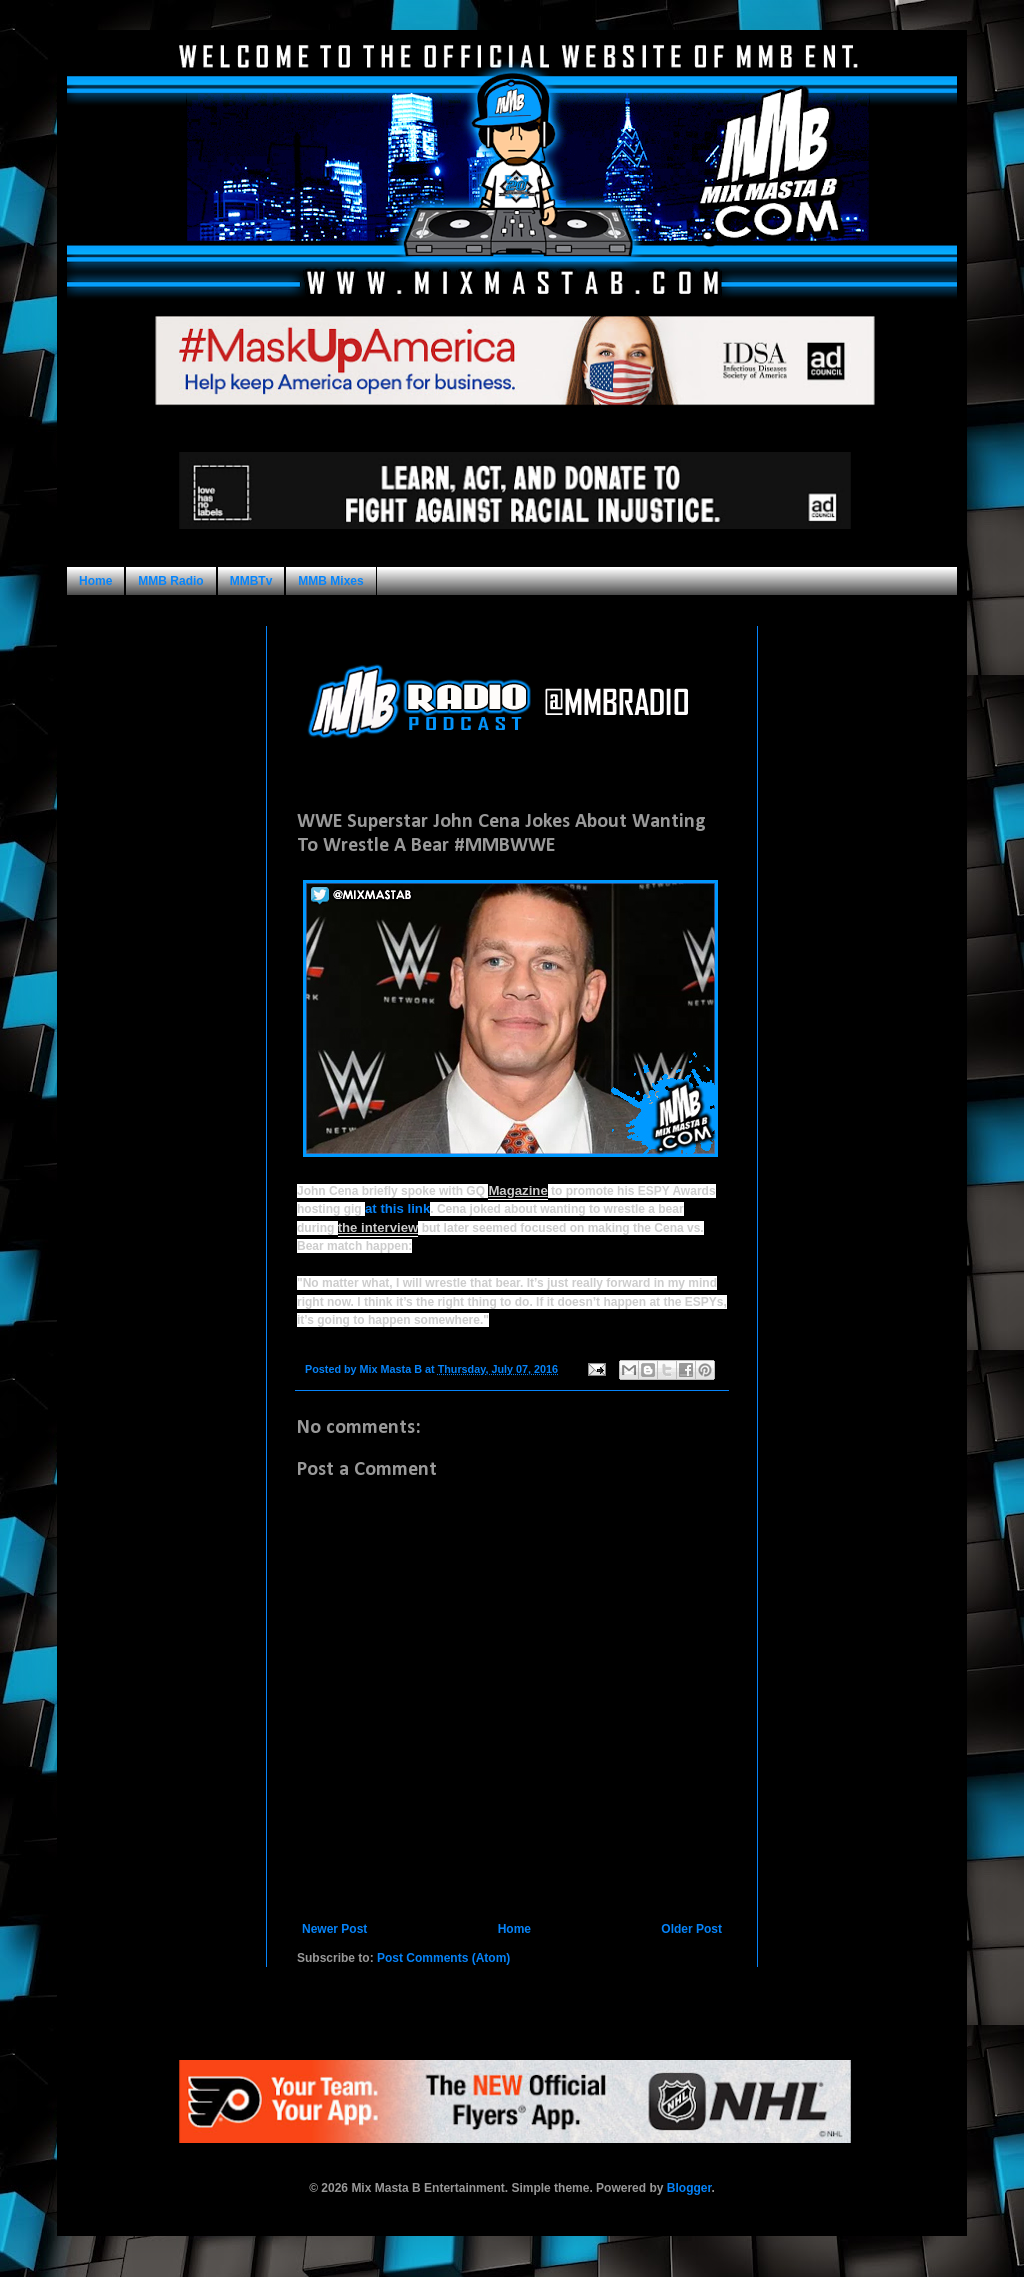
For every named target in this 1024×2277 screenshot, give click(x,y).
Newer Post (334, 1929)
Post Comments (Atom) (443, 1958)
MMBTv (251, 581)
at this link (397, 1208)
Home (95, 581)
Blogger (689, 2188)
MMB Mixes (330, 581)
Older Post (691, 1929)
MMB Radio (170, 581)
